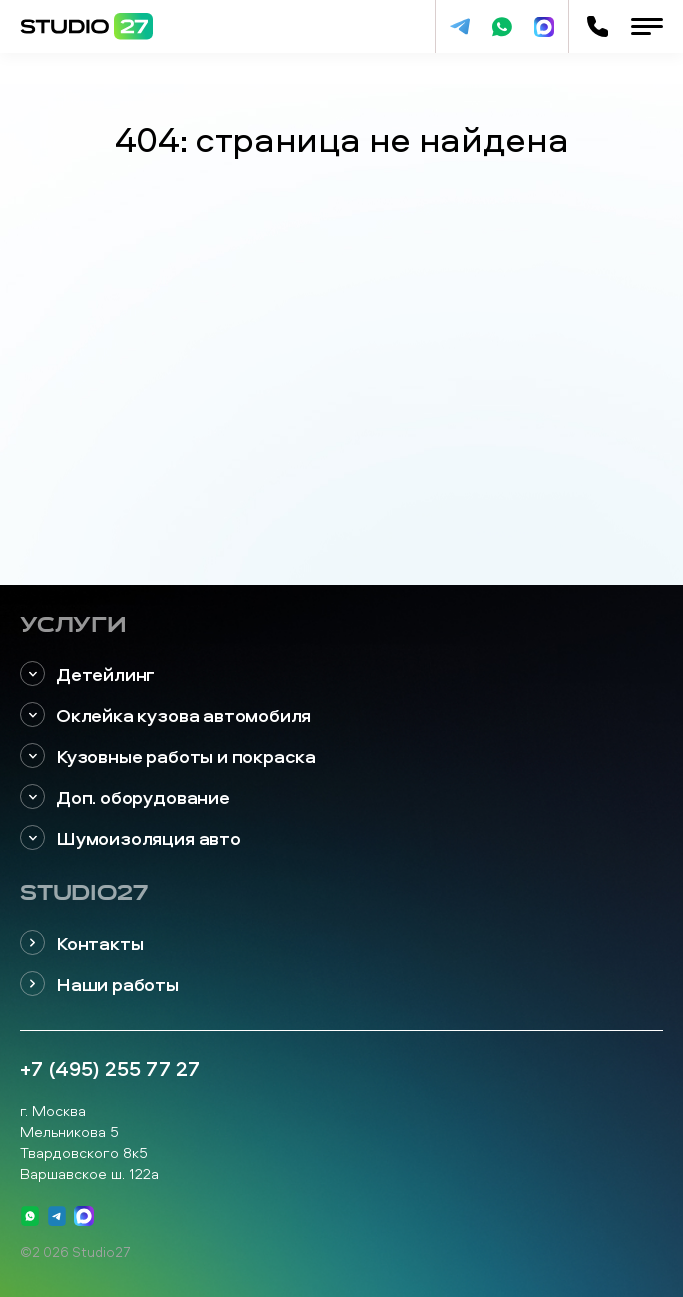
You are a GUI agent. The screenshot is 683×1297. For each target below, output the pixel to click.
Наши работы (99, 984)
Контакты (81, 943)
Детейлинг (87, 674)
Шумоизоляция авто (130, 838)
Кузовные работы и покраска (168, 756)
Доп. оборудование (125, 797)
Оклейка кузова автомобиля (165, 715)
